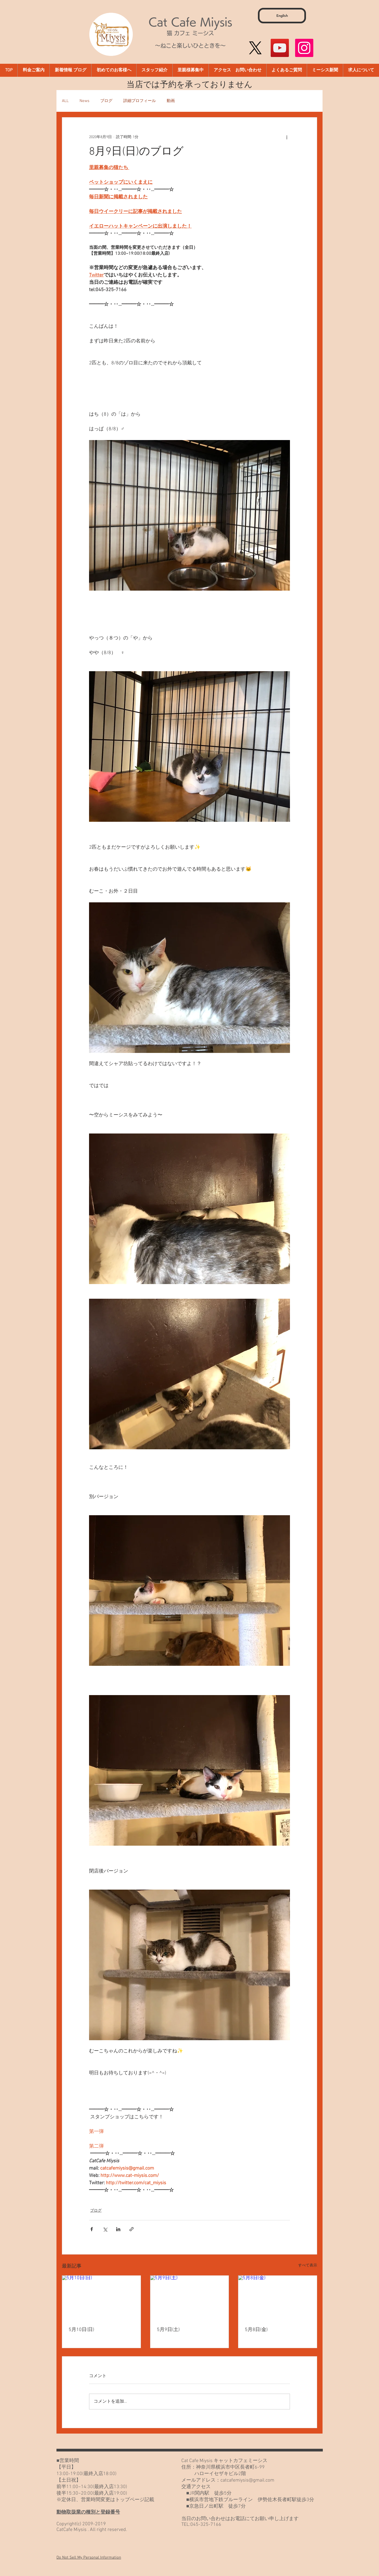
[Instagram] (304, 48)
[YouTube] (280, 48)
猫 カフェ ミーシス (190, 33)
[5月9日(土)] (189, 2298)
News (84, 100)
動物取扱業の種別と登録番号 (88, 2512)
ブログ (106, 100)
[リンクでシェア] (131, 2229)
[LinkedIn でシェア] (118, 2229)
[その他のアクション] (286, 137)
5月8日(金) (256, 2330)
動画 (171, 100)
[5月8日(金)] (277, 2298)
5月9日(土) (168, 2330)
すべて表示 (307, 2265)
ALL (65, 100)
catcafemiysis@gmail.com (247, 2480)
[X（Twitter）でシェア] (105, 2229)
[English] (282, 15)
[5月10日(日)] (101, 2298)
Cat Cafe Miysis (190, 22)
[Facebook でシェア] (91, 2229)
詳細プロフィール (139, 100)
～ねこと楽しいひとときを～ (190, 45)
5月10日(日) (81, 2330)
